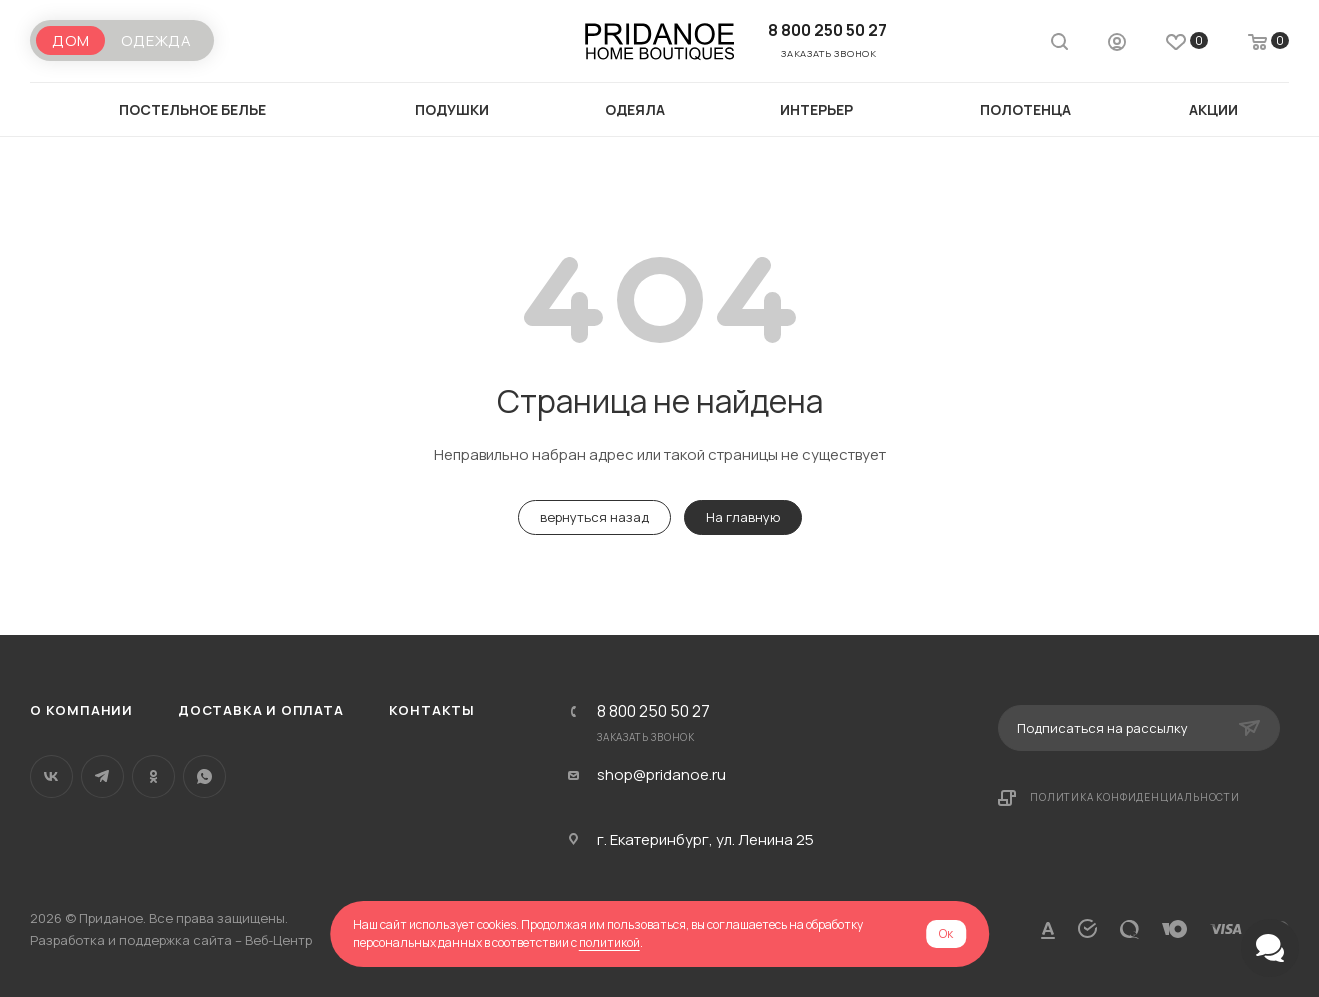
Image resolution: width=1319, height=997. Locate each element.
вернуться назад (594, 517)
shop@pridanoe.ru (661, 775)
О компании (81, 710)
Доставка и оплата (261, 710)
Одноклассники (153, 776)
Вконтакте (51, 776)
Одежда (156, 40)
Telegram (102, 776)
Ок (946, 933)
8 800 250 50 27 (827, 30)
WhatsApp (204, 776)
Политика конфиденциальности (1135, 797)
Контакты (432, 710)
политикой (609, 942)
